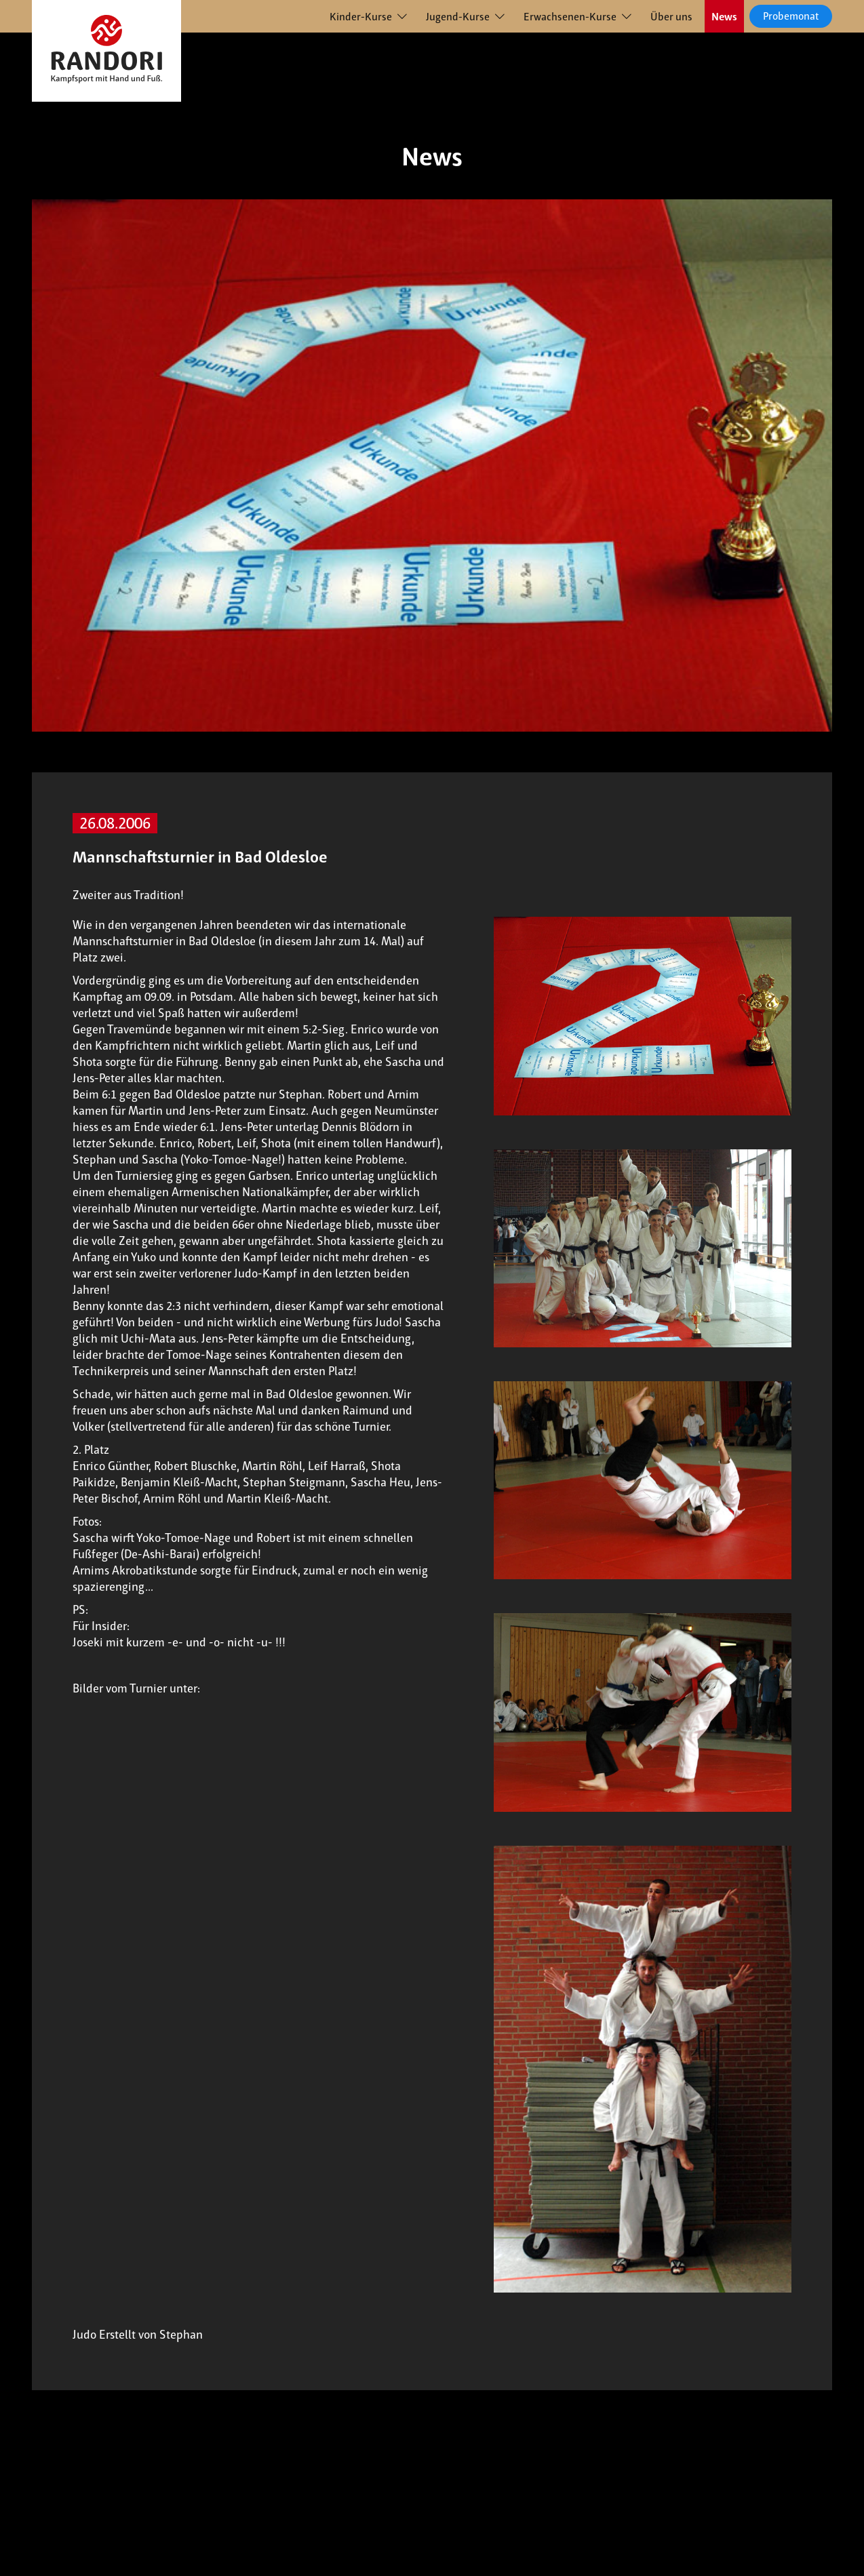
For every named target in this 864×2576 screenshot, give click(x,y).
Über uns (671, 16)
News (724, 16)
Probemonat (791, 15)
